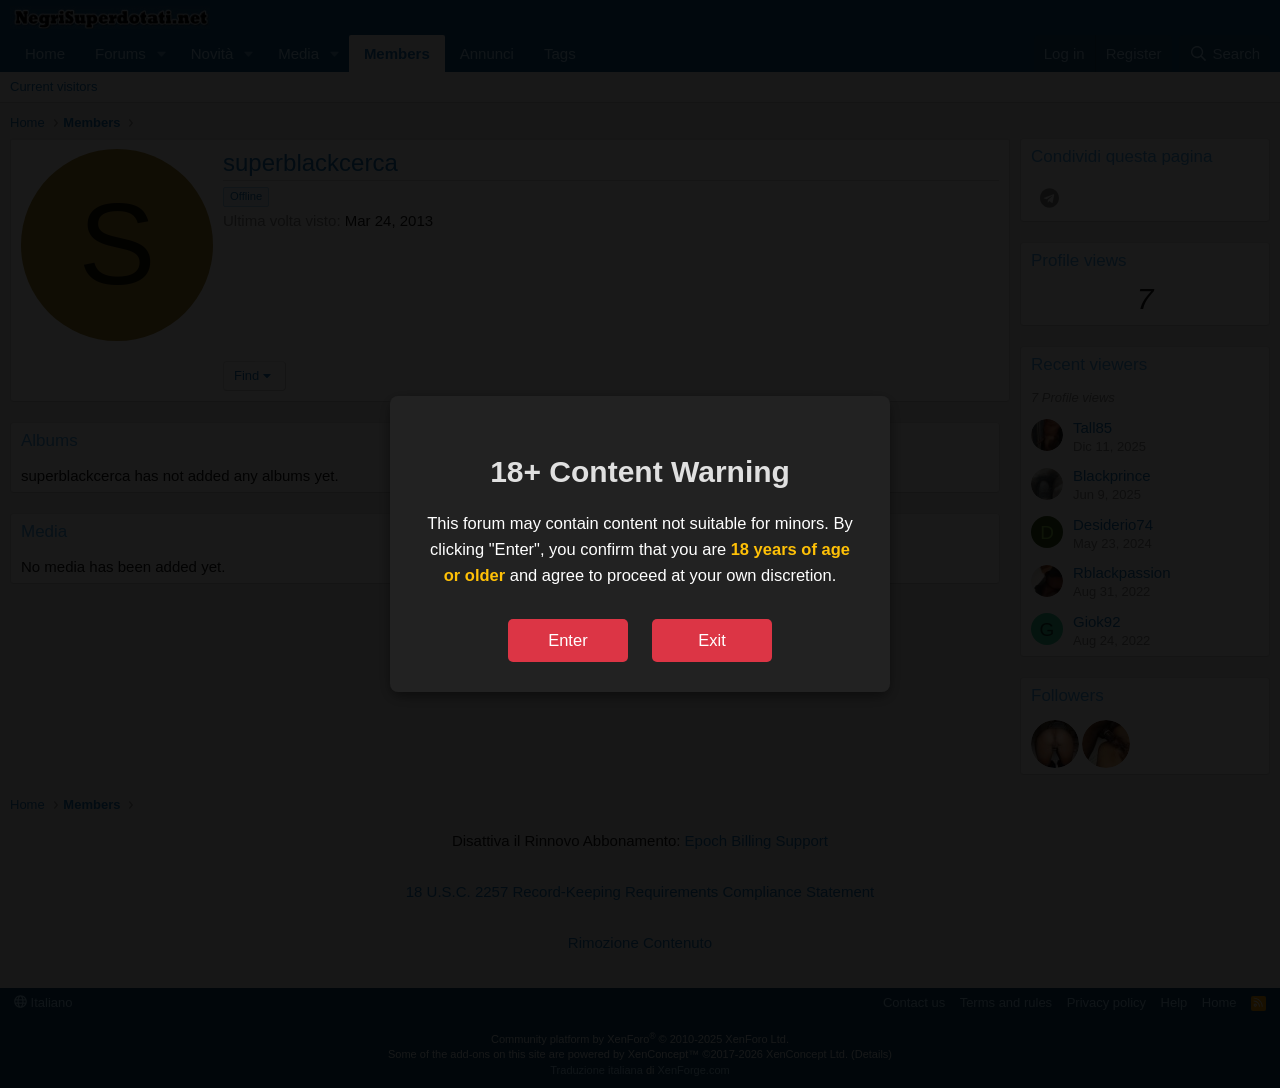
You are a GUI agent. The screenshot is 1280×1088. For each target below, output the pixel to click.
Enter (567, 640)
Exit (712, 640)
